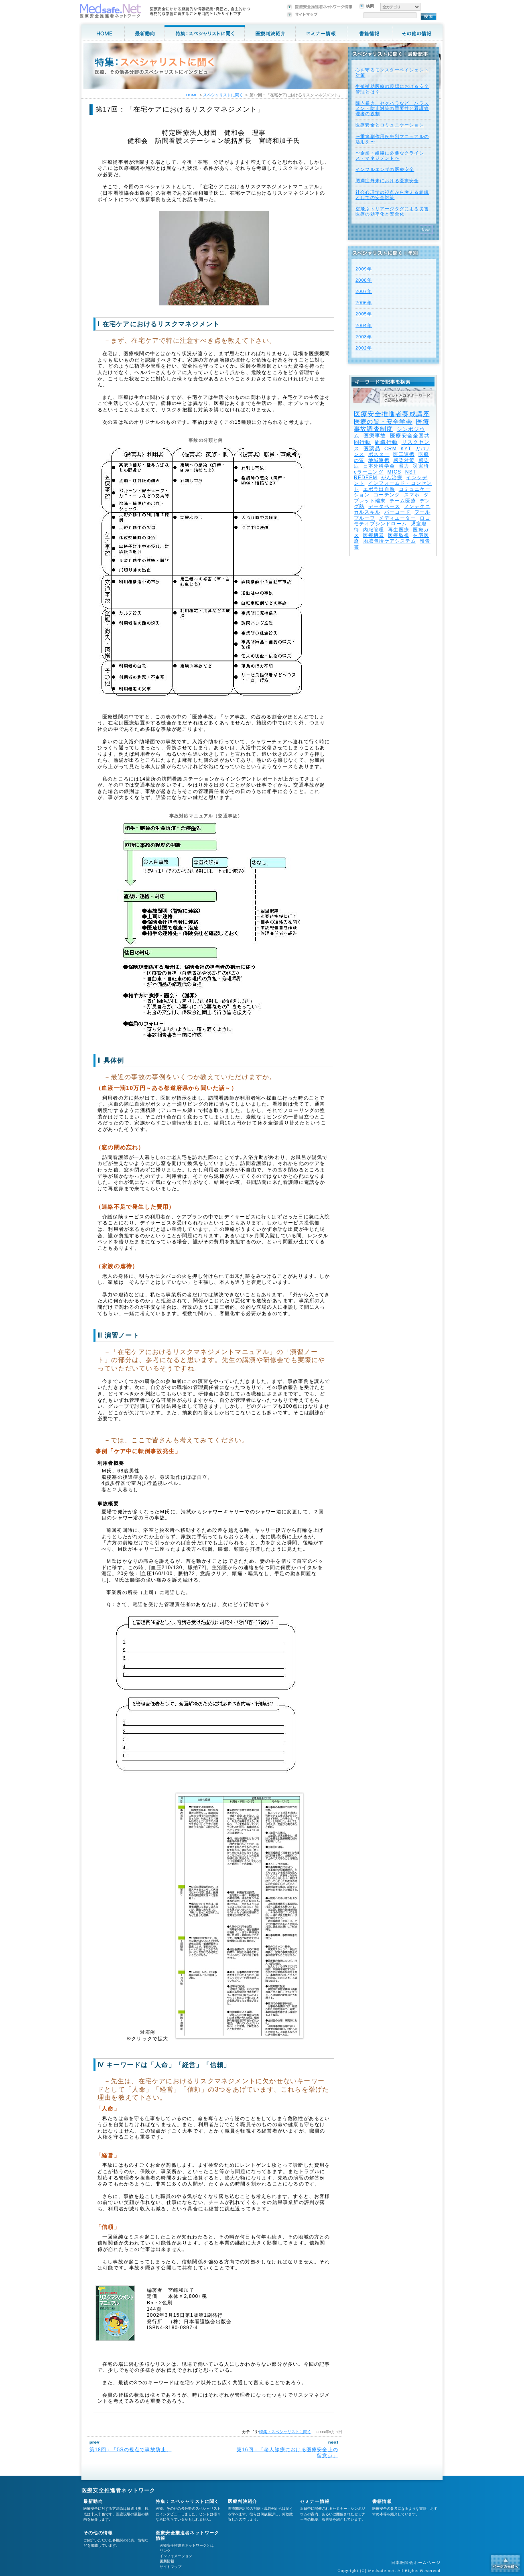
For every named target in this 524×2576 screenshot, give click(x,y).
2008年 (363, 280)
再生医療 (398, 530)
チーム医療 (403, 501)
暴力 (404, 466)
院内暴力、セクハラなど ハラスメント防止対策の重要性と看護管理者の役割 (392, 108)
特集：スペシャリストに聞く (285, 2432)
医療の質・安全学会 (383, 421)
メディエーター (397, 518)
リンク (165, 2551)
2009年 (363, 268)
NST (410, 472)
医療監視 (398, 535)
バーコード (397, 512)
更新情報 (167, 2561)
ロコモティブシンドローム (392, 521)
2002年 (363, 348)
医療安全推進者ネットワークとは (187, 2545)
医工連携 (403, 454)
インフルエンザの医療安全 (384, 169)
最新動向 (93, 2501)
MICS (394, 472)
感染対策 (403, 460)
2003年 (363, 336)
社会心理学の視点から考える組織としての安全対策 (392, 195)
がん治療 (391, 477)
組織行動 (386, 442)
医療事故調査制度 (391, 425)
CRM (390, 448)
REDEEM (366, 477)
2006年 (363, 302)
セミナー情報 (314, 2501)
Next (426, 230)
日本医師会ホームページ (416, 2562)
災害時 (421, 466)
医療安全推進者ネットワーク (118, 2490)
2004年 (363, 325)
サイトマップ (170, 2567)
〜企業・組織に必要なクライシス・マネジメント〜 (389, 155)
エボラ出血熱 (379, 489)
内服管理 (373, 530)
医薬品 (372, 448)
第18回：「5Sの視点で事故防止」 (130, 2449)
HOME (192, 95)
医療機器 (373, 535)
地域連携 (379, 460)
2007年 (363, 291)
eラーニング (369, 472)
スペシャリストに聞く (223, 95)
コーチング (387, 495)
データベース (384, 506)
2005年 (363, 313)
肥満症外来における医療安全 (387, 180)
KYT (405, 448)
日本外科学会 (379, 466)
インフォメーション (176, 2556)
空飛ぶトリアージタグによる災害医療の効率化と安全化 (392, 211)
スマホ (412, 495)
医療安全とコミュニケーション (389, 124)
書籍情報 (382, 2501)
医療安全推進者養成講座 (392, 414)
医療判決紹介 (242, 2501)
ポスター (379, 454)
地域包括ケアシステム (389, 541)
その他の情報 (98, 2532)
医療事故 (375, 436)
